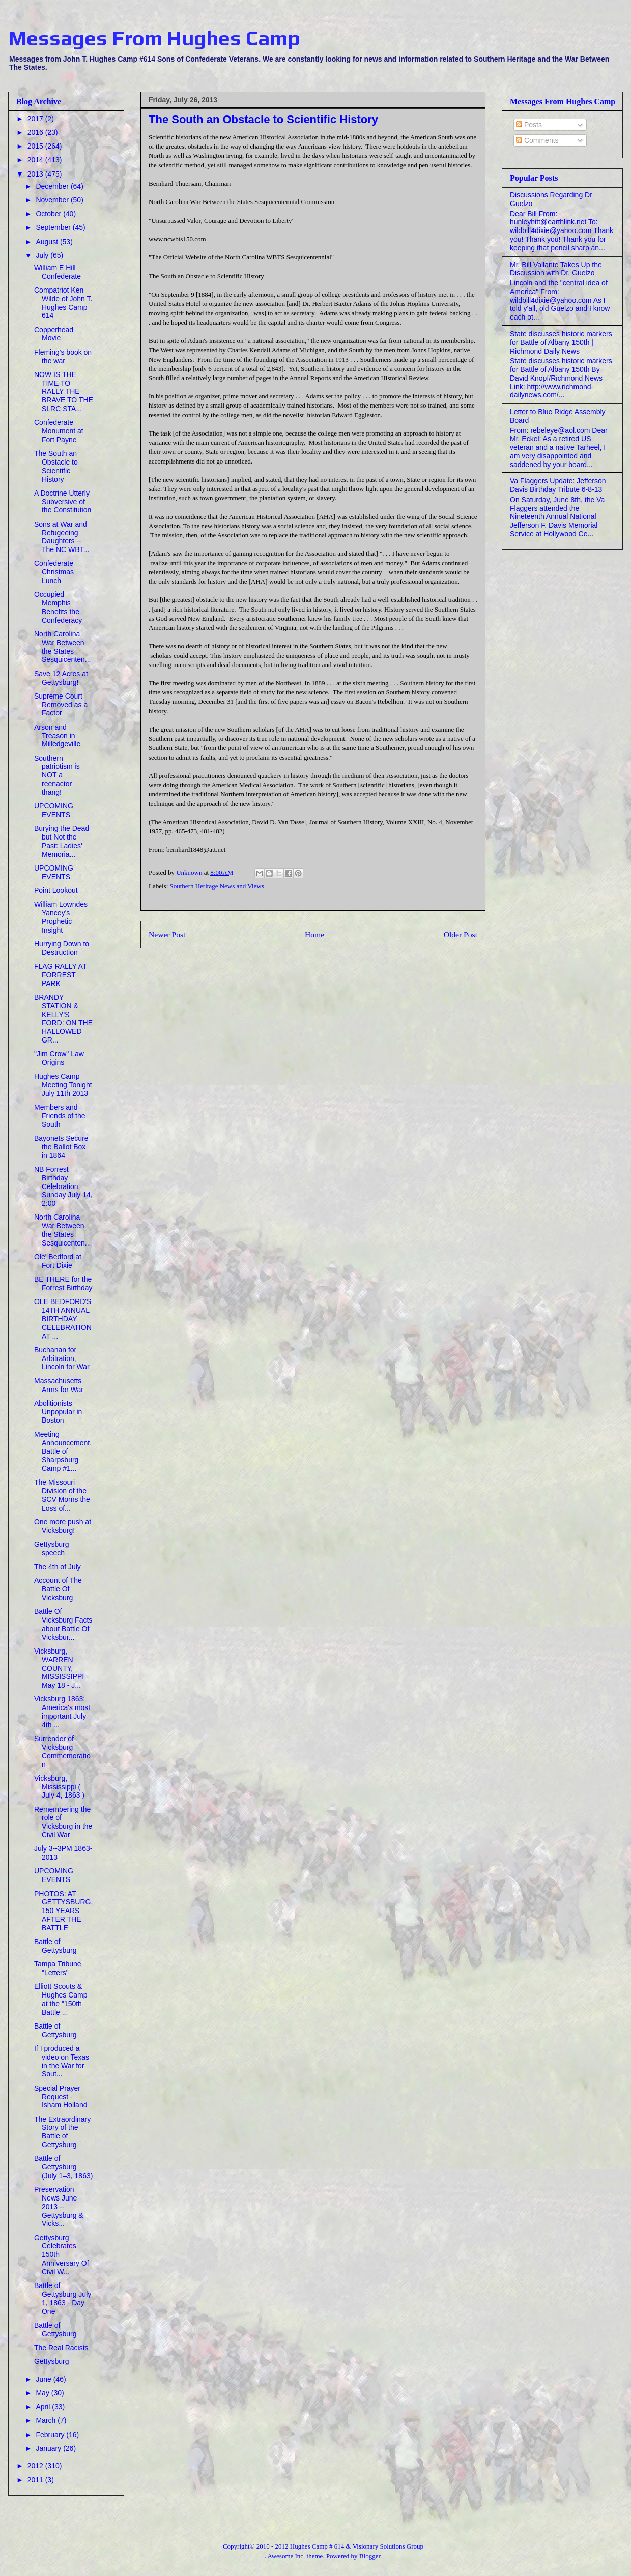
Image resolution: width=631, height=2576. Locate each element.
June (44, 2379)
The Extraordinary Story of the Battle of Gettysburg (62, 2132)
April (44, 2407)
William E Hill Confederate (57, 272)
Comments (537, 140)
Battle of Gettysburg (55, 1945)
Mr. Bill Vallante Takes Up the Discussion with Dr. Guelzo (556, 269)
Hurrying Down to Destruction (61, 948)
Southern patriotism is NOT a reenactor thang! (57, 775)
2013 (36, 174)
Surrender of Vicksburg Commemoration (62, 1751)
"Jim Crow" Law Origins (59, 1058)
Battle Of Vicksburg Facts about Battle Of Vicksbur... (63, 1624)
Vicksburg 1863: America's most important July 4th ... (62, 1711)
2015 (36, 146)
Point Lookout (56, 890)
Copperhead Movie (53, 334)
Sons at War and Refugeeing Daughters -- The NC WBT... (61, 537)
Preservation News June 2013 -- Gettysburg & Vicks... (58, 2206)
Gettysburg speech (51, 1548)
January (49, 2448)
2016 (36, 132)
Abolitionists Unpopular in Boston (58, 1412)
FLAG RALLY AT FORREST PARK (60, 975)
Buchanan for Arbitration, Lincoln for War (62, 1358)
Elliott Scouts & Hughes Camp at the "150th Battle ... (61, 1999)
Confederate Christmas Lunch (54, 572)
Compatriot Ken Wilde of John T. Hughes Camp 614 (63, 303)
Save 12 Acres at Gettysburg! (61, 678)
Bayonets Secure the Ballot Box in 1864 (61, 1147)
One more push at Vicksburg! (62, 1526)
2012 (36, 2466)
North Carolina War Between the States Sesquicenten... (62, 646)
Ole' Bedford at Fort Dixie (57, 1261)
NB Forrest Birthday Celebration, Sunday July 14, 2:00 (63, 1186)
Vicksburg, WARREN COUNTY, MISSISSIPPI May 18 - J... (59, 1668)
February (51, 2434)
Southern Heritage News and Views (217, 886)
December (53, 186)
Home (314, 934)
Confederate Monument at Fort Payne (58, 431)
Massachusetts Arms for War (58, 1385)
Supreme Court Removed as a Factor (61, 704)
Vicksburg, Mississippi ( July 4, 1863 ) (59, 1787)
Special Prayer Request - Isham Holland (61, 2096)
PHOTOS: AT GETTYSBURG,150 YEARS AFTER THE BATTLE (63, 1911)
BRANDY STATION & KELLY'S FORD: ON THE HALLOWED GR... (63, 1018)
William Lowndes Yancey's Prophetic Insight (61, 917)
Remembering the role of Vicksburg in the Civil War (63, 1822)
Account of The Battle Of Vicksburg (58, 1589)
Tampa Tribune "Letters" (57, 1968)
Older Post (460, 934)
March (47, 2420)
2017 (36, 118)
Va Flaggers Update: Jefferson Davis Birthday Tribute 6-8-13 (558, 485)
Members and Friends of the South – (59, 1115)
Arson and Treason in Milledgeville (57, 735)
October (49, 214)
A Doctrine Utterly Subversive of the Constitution (62, 501)
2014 (36, 160)
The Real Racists (61, 2347)
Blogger (369, 2556)
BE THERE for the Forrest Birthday (63, 1283)
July (43, 255)
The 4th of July (57, 1566)
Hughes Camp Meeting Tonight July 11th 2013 (63, 1084)
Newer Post (167, 934)
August (48, 242)
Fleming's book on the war (63, 356)
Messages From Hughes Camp (154, 38)
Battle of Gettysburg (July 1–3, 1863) (63, 2167)
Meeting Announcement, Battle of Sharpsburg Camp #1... (63, 1451)
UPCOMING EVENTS (53, 810)
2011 (36, 2480)
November (53, 200)
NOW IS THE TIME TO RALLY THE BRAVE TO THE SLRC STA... (63, 391)
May (43, 2393)
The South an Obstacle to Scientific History (56, 466)
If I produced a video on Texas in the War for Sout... (61, 2061)
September (54, 227)
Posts (529, 125)
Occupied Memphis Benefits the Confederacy (58, 607)
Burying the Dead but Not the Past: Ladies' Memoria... (61, 841)
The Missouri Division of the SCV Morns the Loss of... (62, 1495)
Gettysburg (51, 2361)
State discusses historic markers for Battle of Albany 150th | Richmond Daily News (561, 342)
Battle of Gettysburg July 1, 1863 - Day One (62, 2298)
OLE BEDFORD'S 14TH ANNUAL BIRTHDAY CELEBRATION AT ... (63, 1318)
